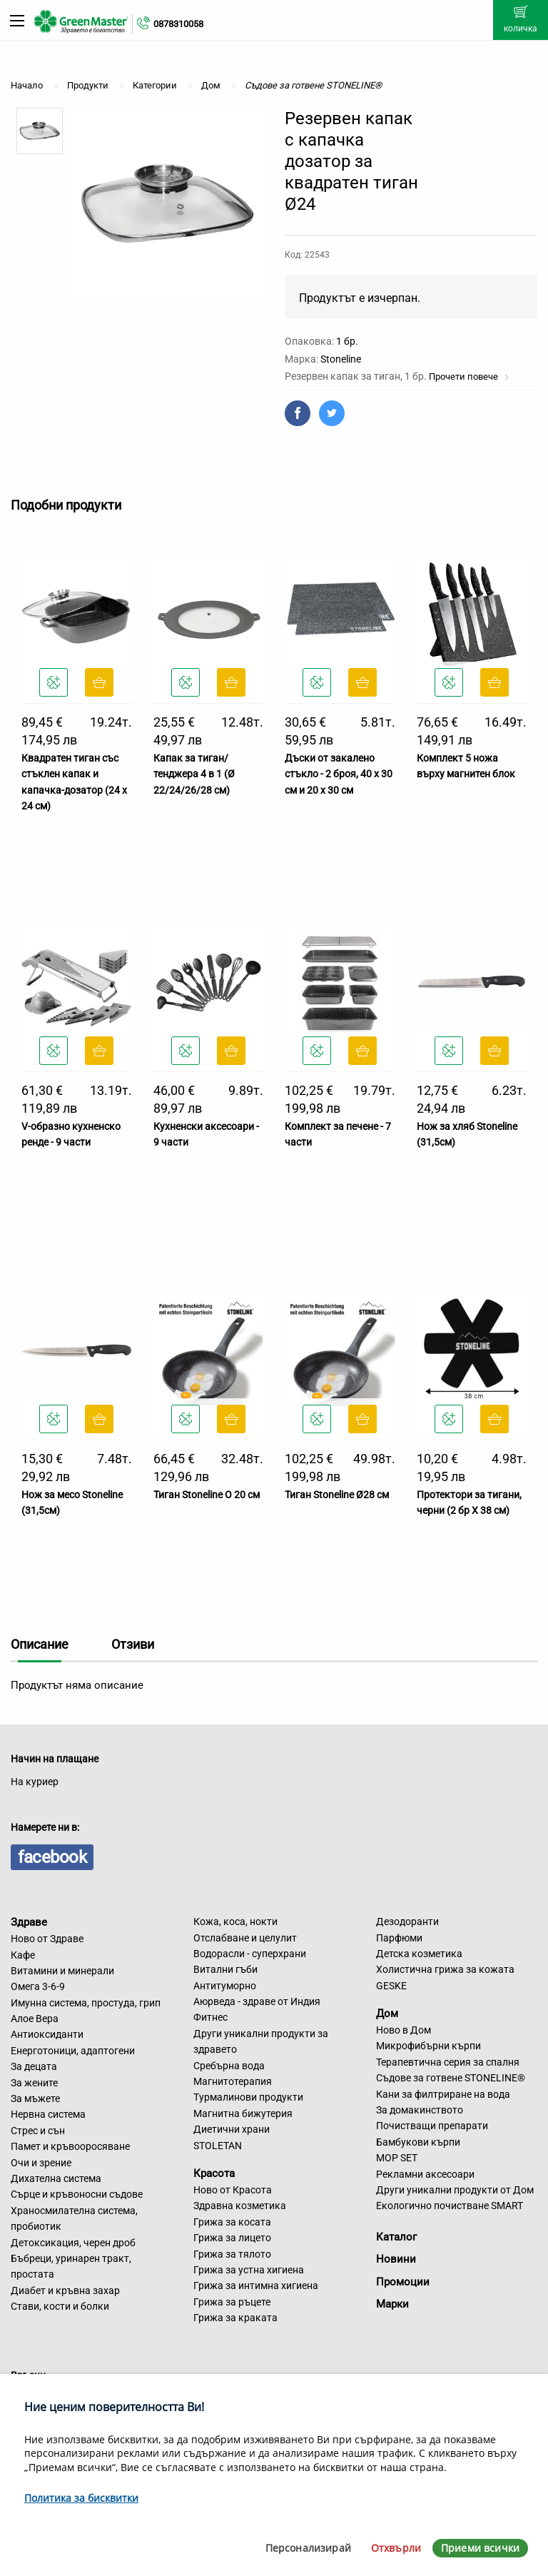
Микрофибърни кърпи (428, 2045)
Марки (392, 2304)
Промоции (403, 2282)
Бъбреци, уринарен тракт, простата (71, 2266)
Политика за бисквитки (81, 2498)
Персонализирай (308, 2548)
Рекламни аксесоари (425, 2174)
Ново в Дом (403, 2030)
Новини (396, 2259)
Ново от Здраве (47, 1938)
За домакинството (419, 2110)
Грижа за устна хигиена (248, 2270)
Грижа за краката (235, 2317)
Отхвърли (396, 2548)
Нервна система (48, 2114)
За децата (34, 2066)
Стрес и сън (38, 2130)
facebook (52, 1857)
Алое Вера (35, 2018)
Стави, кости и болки (60, 2306)
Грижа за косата (232, 2222)
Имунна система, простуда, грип (86, 2003)
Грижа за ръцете (231, 2302)
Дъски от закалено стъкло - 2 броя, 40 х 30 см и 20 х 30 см (338, 774)
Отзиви (132, 1644)
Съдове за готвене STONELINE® (450, 2077)
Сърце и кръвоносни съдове (77, 2194)
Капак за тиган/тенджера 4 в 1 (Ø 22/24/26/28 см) (194, 774)
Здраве (29, 1922)
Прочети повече (469, 376)
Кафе (23, 1955)
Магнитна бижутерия (243, 2113)
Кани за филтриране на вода (443, 2094)
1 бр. (347, 341)
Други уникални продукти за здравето (260, 2041)
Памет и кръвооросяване (70, 2146)
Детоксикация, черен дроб (73, 2242)
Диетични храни (231, 2129)
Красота (214, 2173)
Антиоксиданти (47, 2034)
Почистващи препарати (432, 2125)
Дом (387, 2013)
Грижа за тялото (232, 2254)
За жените (34, 2082)
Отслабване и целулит (245, 1938)
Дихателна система (56, 2178)
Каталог (396, 2237)
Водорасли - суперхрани (249, 1953)
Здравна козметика (239, 2205)
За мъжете (35, 2098)
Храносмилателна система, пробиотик (74, 2218)
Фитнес (210, 2017)
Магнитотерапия (232, 2081)
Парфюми (399, 1938)
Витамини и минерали (62, 1970)
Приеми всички (480, 2548)
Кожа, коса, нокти (235, 1921)
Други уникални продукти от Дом (455, 2190)
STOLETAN (217, 2145)
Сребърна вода (229, 2065)
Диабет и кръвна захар (65, 2290)
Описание (39, 1644)
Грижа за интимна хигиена (255, 2285)
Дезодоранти (407, 1921)
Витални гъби (225, 1969)
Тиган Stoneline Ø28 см (337, 1494)
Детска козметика (419, 1953)
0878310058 (178, 24)
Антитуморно (224, 1985)
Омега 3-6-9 (38, 1986)
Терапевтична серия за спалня (447, 2062)
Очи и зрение (41, 2162)
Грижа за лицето (232, 2237)
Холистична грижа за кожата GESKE (445, 1977)
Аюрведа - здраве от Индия (256, 2001)
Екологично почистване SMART (449, 2205)
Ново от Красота (232, 2190)
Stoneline (340, 359)
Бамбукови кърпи (418, 2142)
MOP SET (396, 2157)
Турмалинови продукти (248, 2097)
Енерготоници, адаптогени (73, 2050)
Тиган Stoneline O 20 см (206, 1494)
